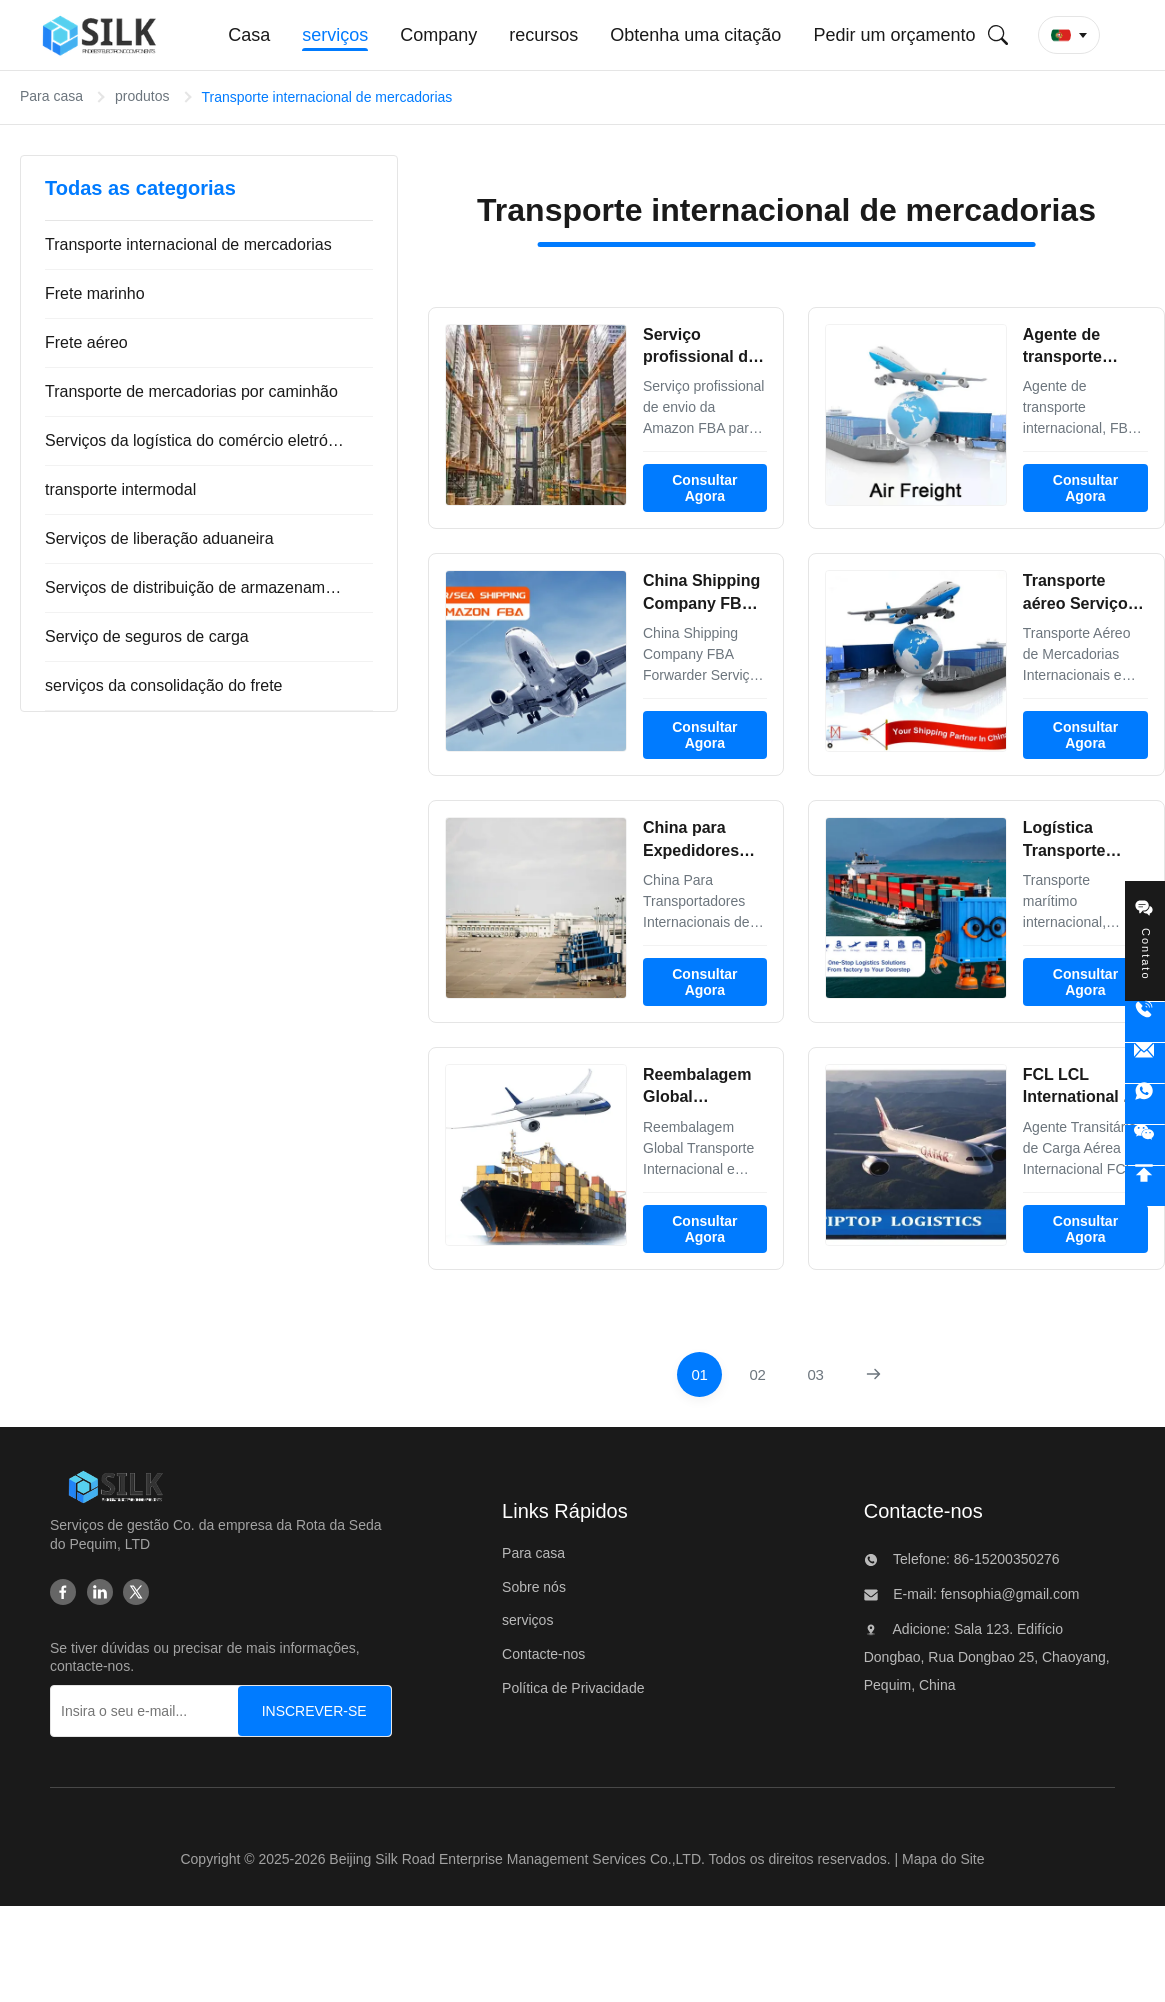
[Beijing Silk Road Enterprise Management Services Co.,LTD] (115, 1487)
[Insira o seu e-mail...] (161, 1711)
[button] (1069, 35)
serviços (527, 1620)
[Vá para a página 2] (757, 1374)
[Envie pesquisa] (998, 35)
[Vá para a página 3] (815, 1374)
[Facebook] (63, 1592)
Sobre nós (534, 1587)
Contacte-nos (543, 1654)
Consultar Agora (704, 488)
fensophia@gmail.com (1008, 1594)
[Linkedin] (100, 1592)
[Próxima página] (873, 1374)
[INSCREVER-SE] (314, 1711)
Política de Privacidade (573, 1688)
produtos (142, 96)
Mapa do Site (943, 1859)
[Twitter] (136, 1592)
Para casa (51, 96)
